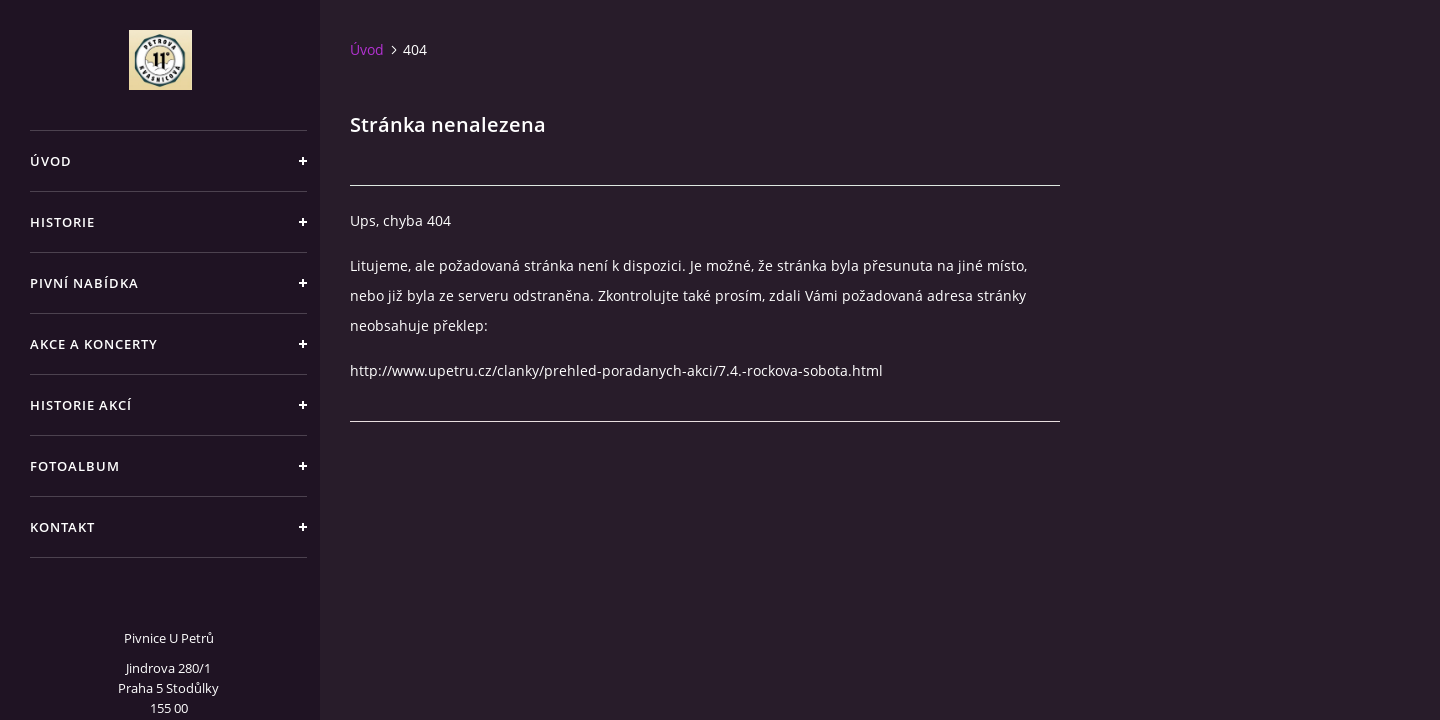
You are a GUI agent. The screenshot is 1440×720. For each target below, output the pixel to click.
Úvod (51, 161)
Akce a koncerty (94, 344)
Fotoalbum (75, 466)
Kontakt (62, 527)
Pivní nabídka (84, 283)
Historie (62, 222)
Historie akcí (81, 405)
